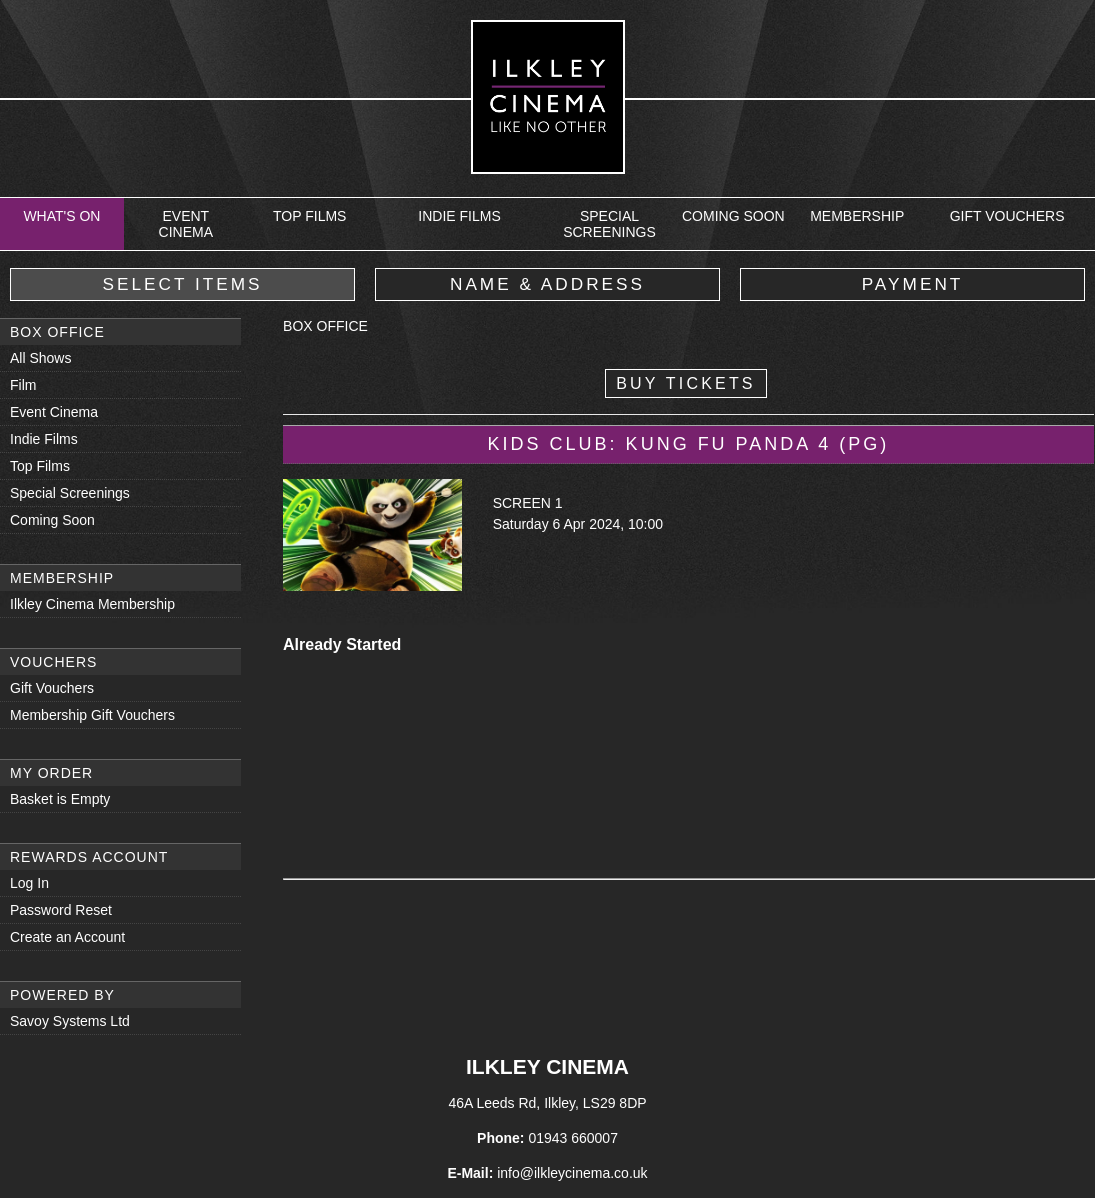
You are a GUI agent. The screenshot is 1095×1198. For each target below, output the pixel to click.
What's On (61, 216)
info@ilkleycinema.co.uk (572, 1173)
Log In (29, 883)
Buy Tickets (686, 383)
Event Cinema (186, 224)
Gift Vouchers (1007, 216)
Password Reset (61, 910)
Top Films (309, 216)
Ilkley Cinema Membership (92, 604)
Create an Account (67, 937)
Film (23, 385)
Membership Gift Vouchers (92, 715)
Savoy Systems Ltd (70, 1021)
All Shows (40, 358)
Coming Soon (733, 216)
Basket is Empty (60, 799)
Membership (857, 216)
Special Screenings (609, 224)
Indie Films (459, 216)
